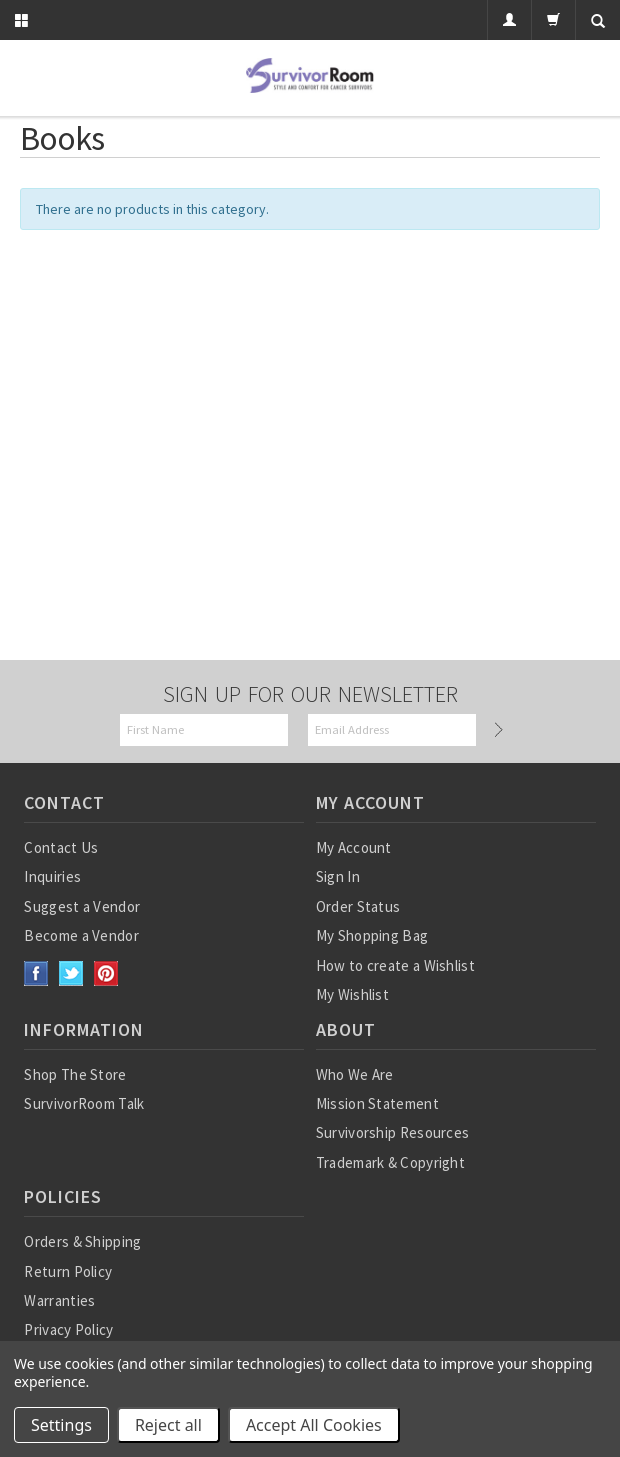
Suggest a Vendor (82, 906)
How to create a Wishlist (395, 965)
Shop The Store (75, 1074)
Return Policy (68, 1271)
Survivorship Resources (393, 1132)
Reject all (168, 1425)
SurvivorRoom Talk (84, 1103)
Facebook (36, 973)
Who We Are (355, 1074)
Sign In (338, 876)
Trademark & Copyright (390, 1162)
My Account (354, 847)
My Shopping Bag (372, 935)
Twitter (71, 973)
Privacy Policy (68, 1329)
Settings (61, 1425)
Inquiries (52, 876)
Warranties (59, 1300)
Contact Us (61, 847)
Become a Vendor (81, 935)
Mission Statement (377, 1103)
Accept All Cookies (314, 1425)
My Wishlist (352, 994)
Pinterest (106, 973)
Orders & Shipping (82, 1241)
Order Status (358, 906)
